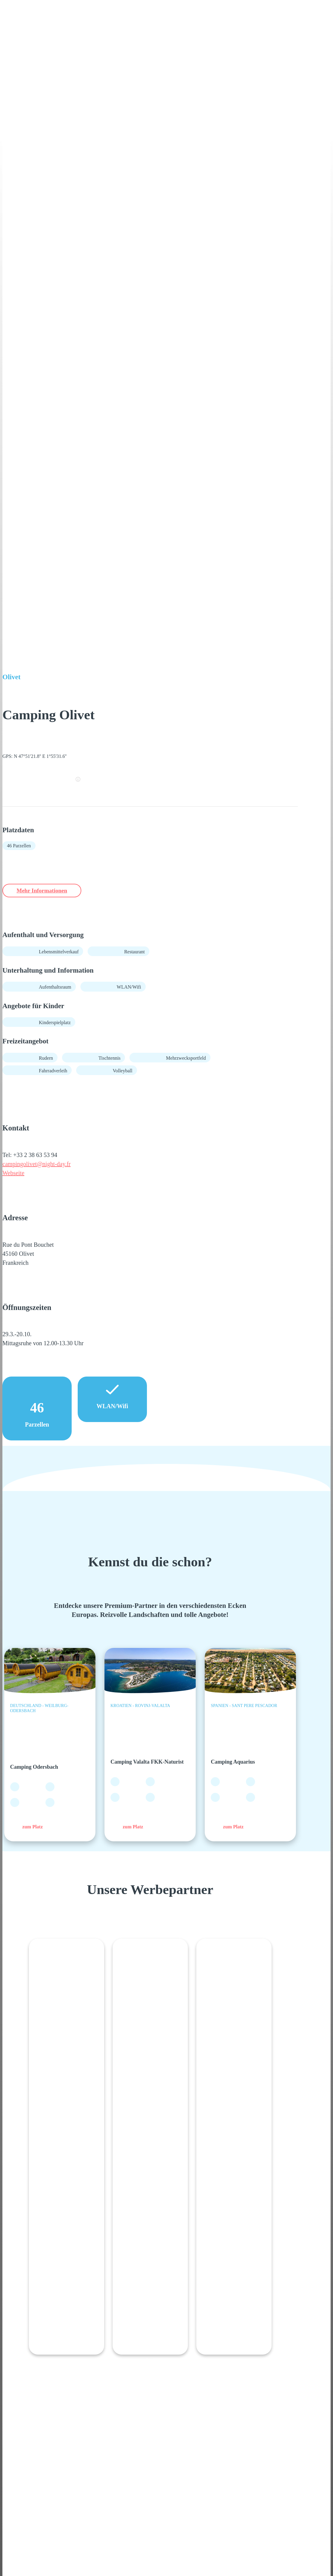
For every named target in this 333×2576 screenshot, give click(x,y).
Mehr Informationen (50, 890)
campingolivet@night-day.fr (36, 1164)
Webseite (13, 1173)
